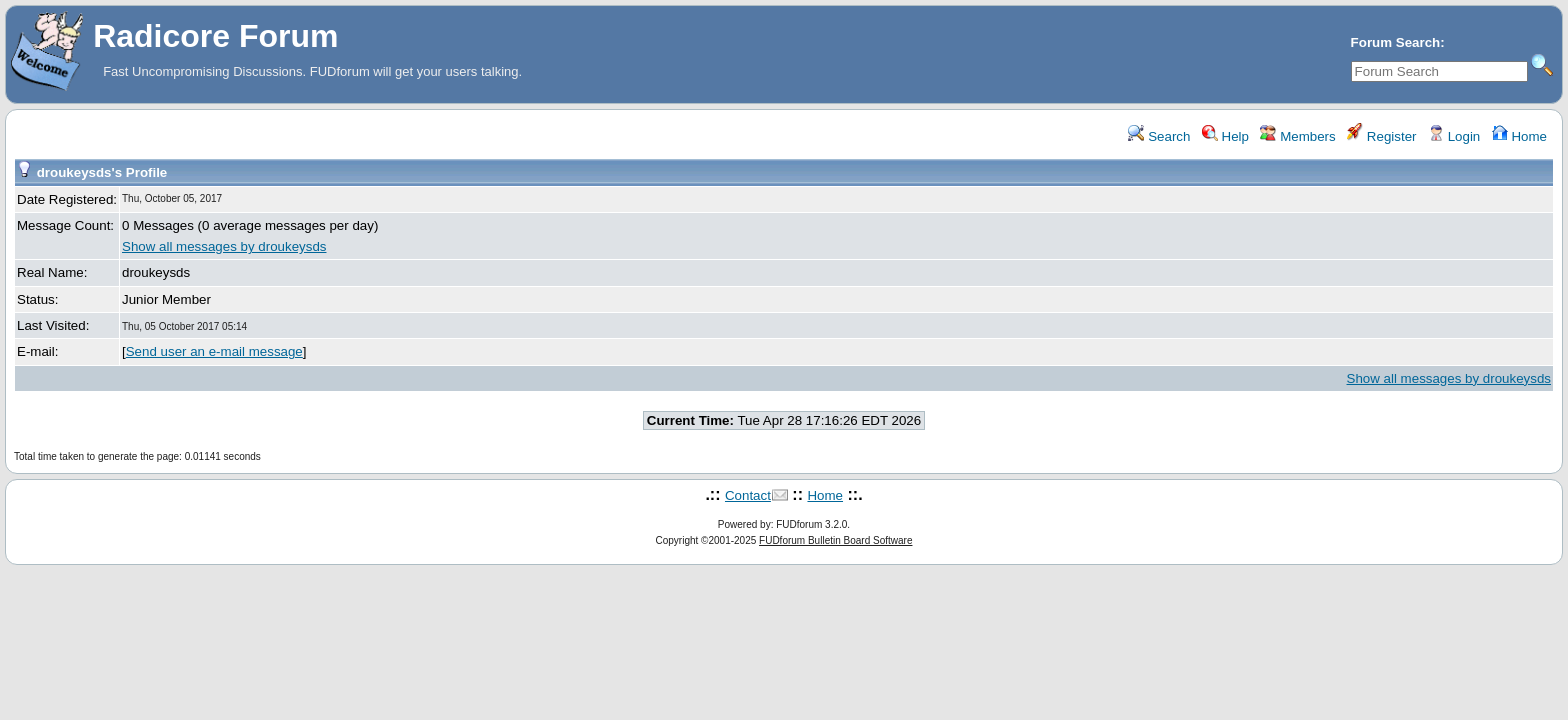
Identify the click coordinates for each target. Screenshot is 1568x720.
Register (1381, 136)
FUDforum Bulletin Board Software (835, 540)
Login (1454, 136)
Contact (748, 495)
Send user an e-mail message (214, 351)
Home (1519, 136)
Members (1297, 136)
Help (1225, 136)
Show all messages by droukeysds (224, 246)
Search (1159, 136)
